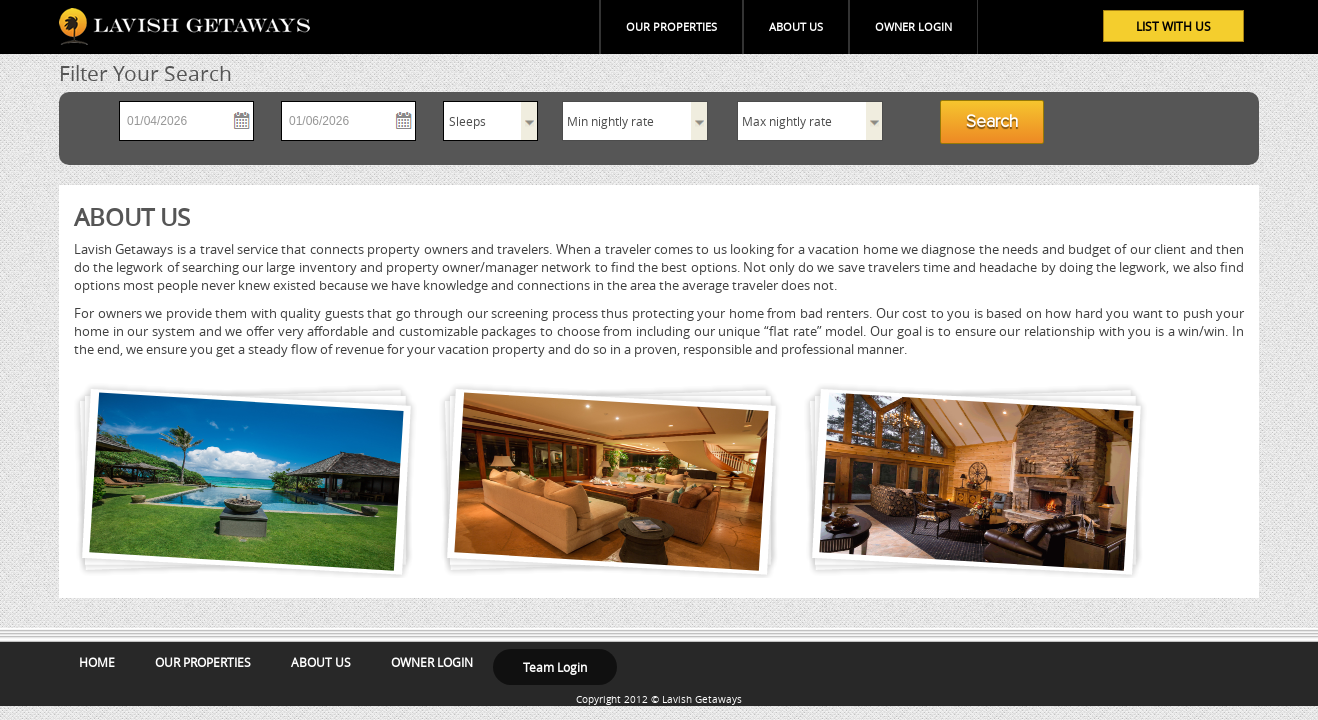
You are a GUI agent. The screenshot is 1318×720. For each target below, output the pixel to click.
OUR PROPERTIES (671, 26)
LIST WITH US (1173, 26)
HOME (97, 662)
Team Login (555, 667)
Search (992, 122)
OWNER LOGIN (913, 26)
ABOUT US (796, 26)
